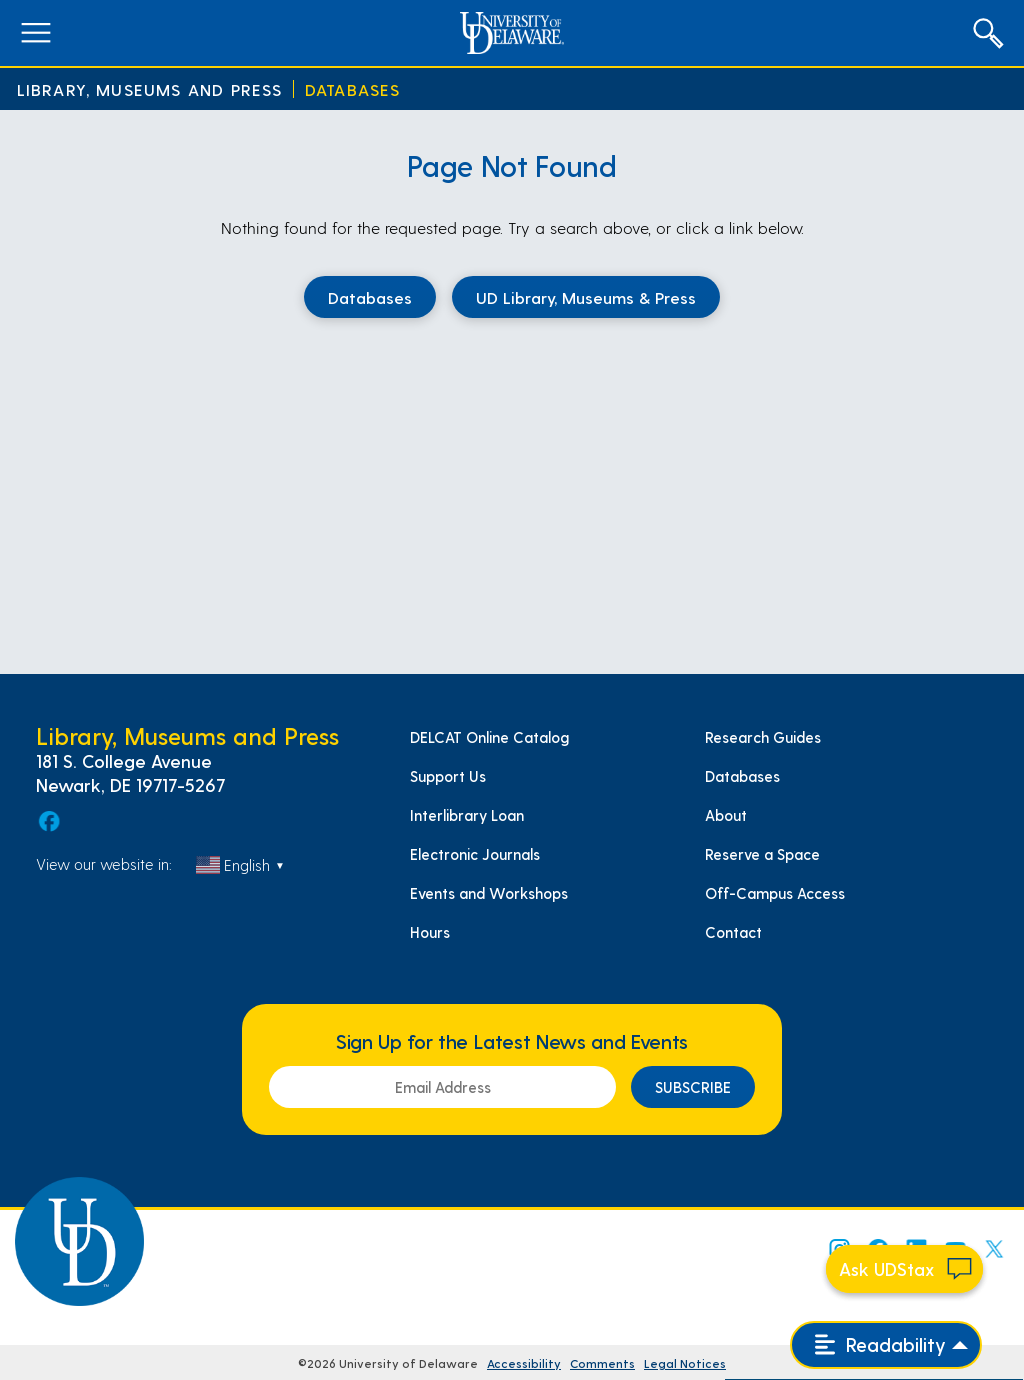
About (726, 815)
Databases (353, 89)
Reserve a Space (762, 854)
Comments (602, 1363)
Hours (430, 932)
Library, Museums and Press (150, 89)
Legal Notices (685, 1363)
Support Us (448, 776)
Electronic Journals (475, 854)
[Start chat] (905, 1269)
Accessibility (524, 1363)
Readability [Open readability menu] (880, 1344)
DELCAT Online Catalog (489, 737)
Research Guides (763, 737)
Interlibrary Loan (467, 815)
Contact (733, 932)
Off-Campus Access (775, 893)
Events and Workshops (489, 893)
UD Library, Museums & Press (586, 297)
